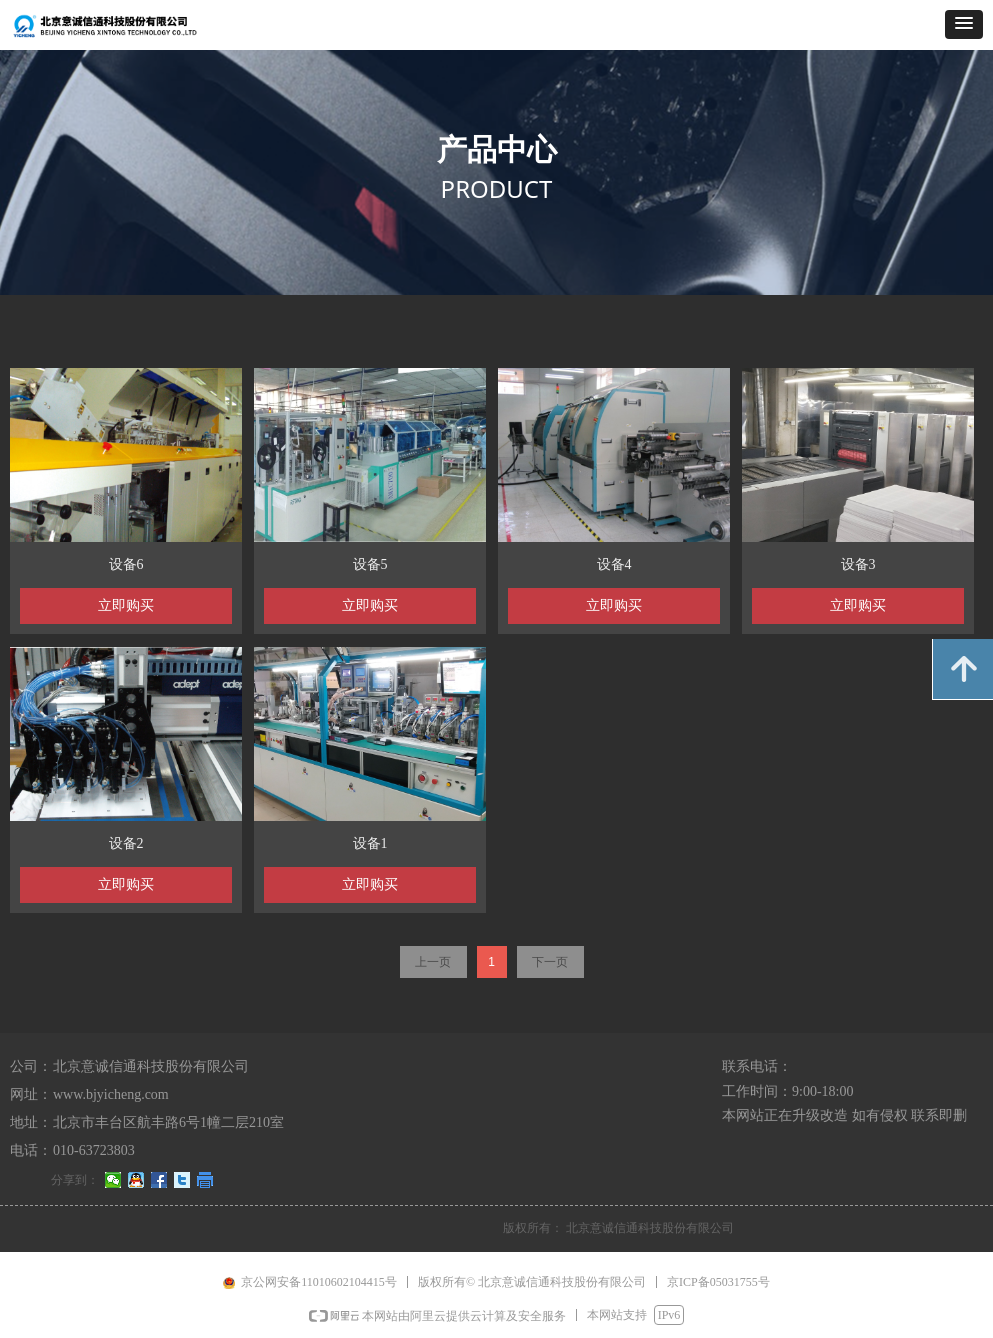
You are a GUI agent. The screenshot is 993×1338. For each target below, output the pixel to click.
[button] (964, 24)
